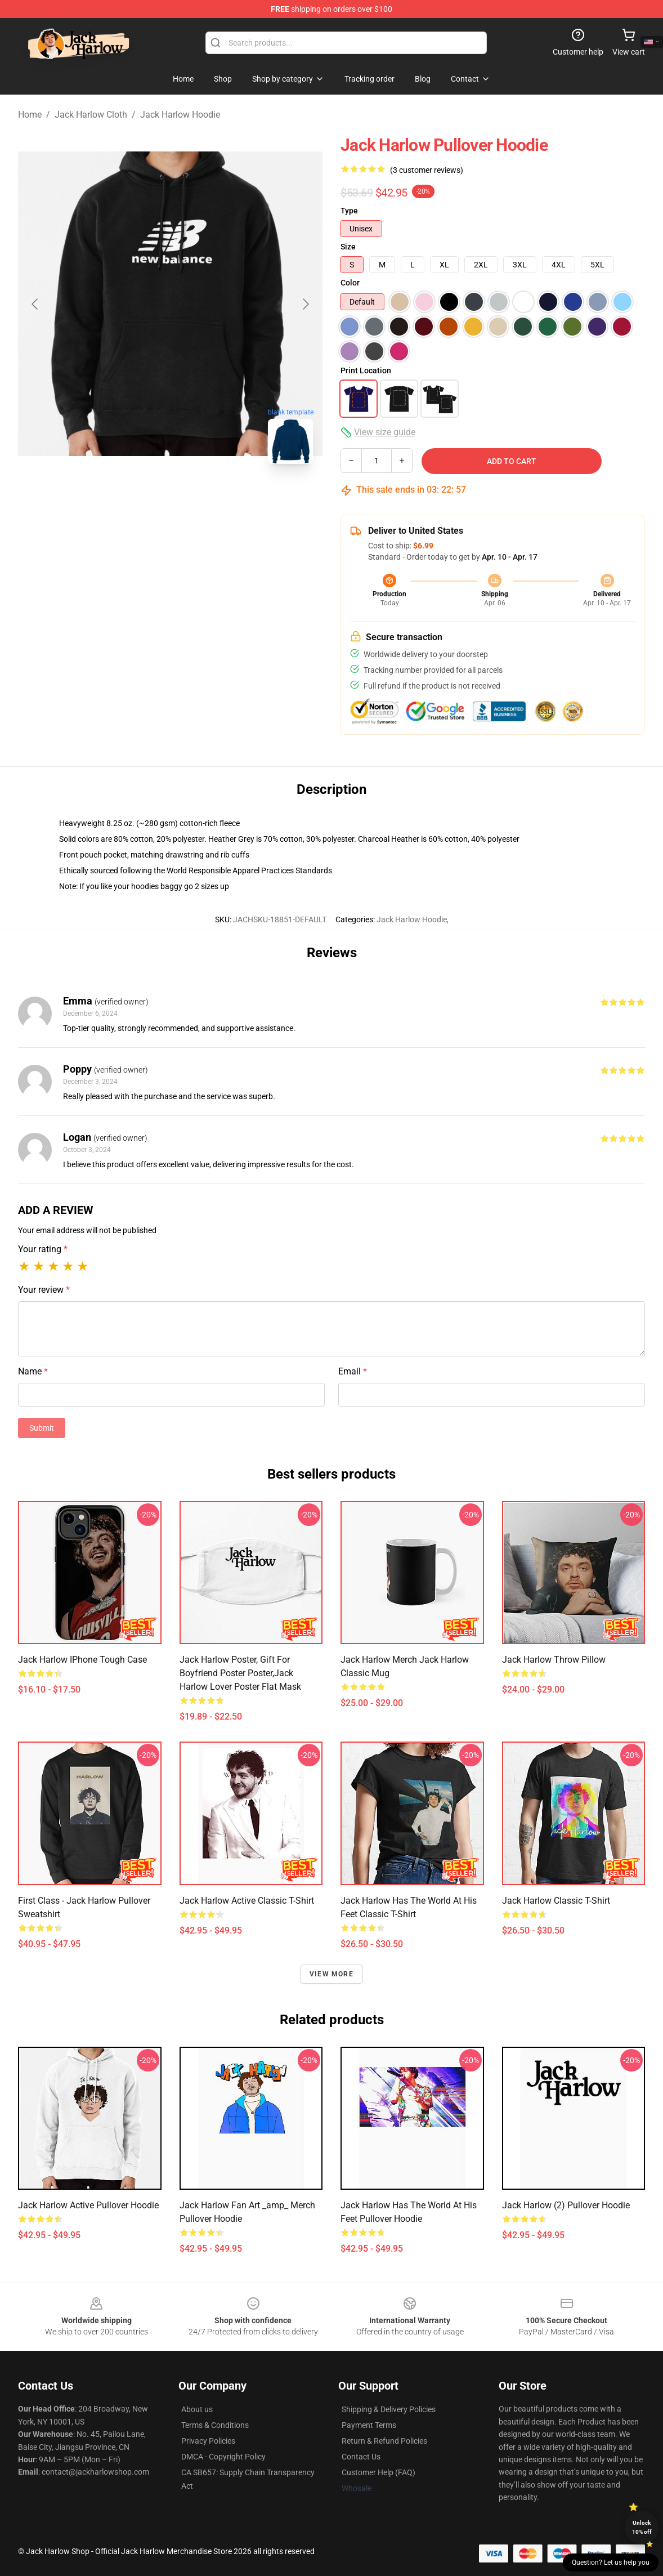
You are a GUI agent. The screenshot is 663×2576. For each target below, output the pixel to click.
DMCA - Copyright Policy (223, 2456)
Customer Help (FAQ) (378, 2472)
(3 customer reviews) (426, 170)
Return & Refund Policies (384, 2440)
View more (331, 1974)
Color (350, 282)
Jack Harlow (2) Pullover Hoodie (566, 2205)
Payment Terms (369, 2425)
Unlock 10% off (642, 2527)
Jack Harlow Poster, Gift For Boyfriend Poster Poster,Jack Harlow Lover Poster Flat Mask (240, 1673)
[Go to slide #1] (112, 497)
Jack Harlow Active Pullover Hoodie (88, 2205)
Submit (41, 1427)
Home (30, 114)
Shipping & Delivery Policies (389, 2409)
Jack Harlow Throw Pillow (554, 1659)
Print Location (366, 370)
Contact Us (361, 2456)
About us (197, 2409)
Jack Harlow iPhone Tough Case (82, 1659)
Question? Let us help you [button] (610, 2562)
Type (349, 210)
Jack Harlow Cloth (91, 114)
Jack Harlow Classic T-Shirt (556, 1900)
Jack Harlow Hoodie (180, 114)
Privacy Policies (208, 2440)
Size (348, 246)
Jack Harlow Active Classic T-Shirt (247, 1900)
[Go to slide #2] (171, 497)
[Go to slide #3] (229, 497)
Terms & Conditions (215, 2425)
